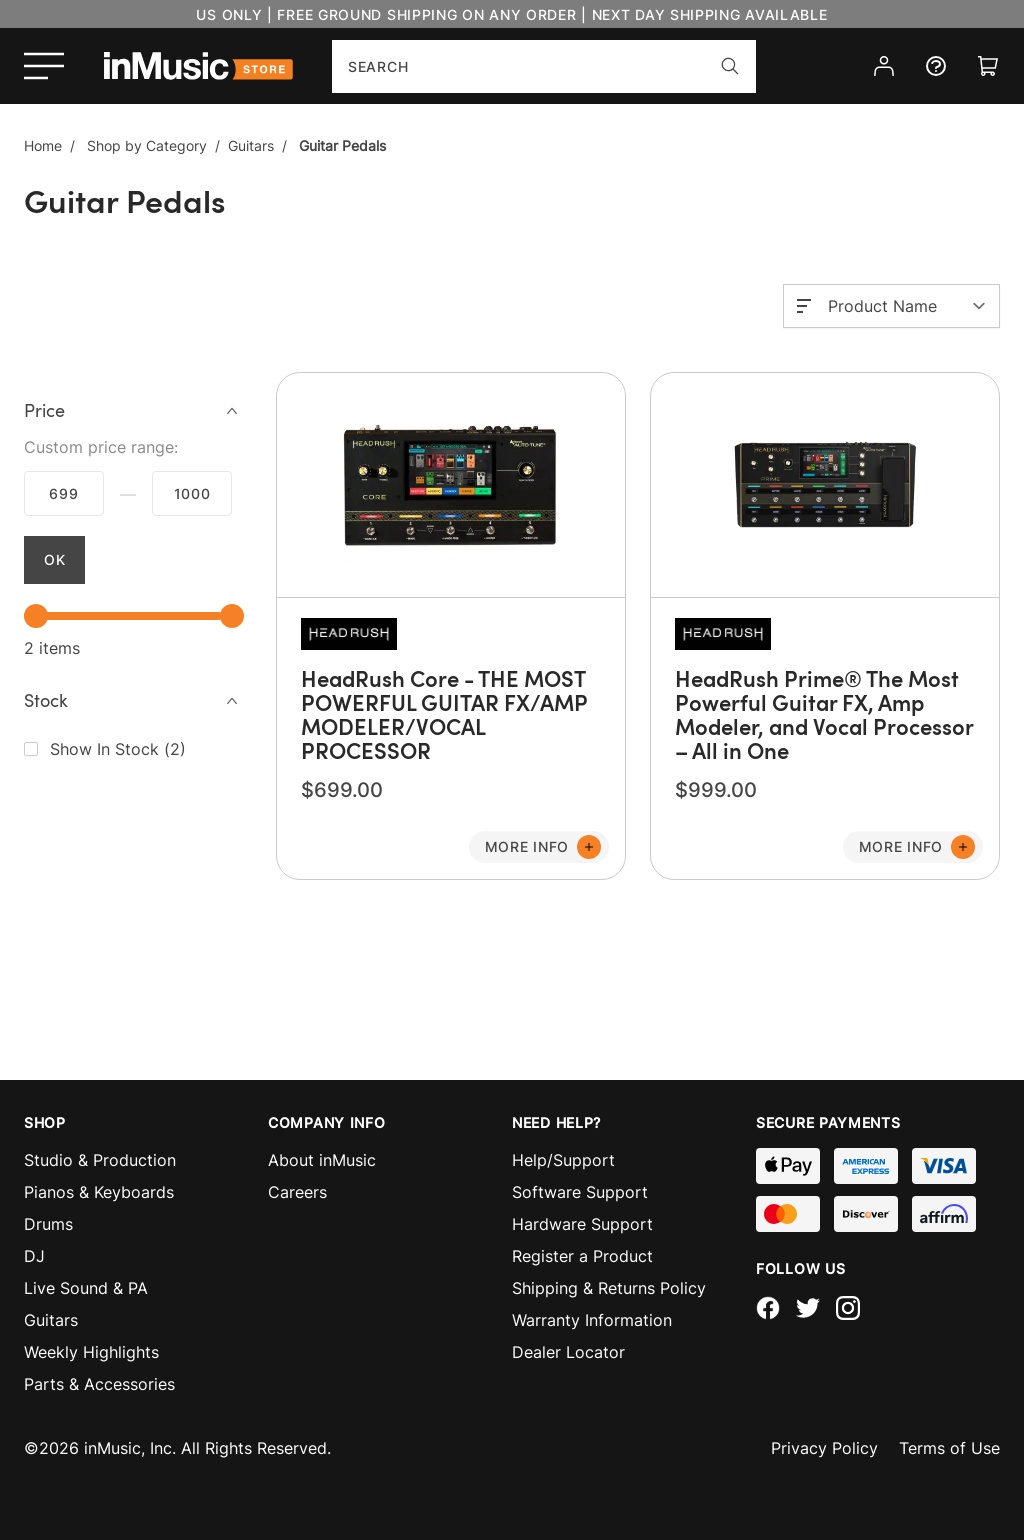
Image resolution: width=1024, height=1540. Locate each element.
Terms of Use (949, 1448)
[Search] (730, 66)
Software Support (580, 1192)
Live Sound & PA (86, 1288)
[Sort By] (907, 306)
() (118, 749)
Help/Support (563, 1160)
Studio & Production (100, 1160)
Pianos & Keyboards (99, 1192)
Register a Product (582, 1256)
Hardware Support (582, 1224)
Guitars (251, 145)
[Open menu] (44, 66)
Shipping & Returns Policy (609, 1288)
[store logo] (198, 66)
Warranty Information (592, 1320)
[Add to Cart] (539, 847)
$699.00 (64, 493)
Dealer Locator (568, 1352)
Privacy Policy (824, 1448)
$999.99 (192, 493)
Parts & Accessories (99, 1384)
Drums (48, 1224)
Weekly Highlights (91, 1352)
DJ (34, 1256)
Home (43, 145)
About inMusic (322, 1160)
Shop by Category (147, 145)
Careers (297, 1192)
